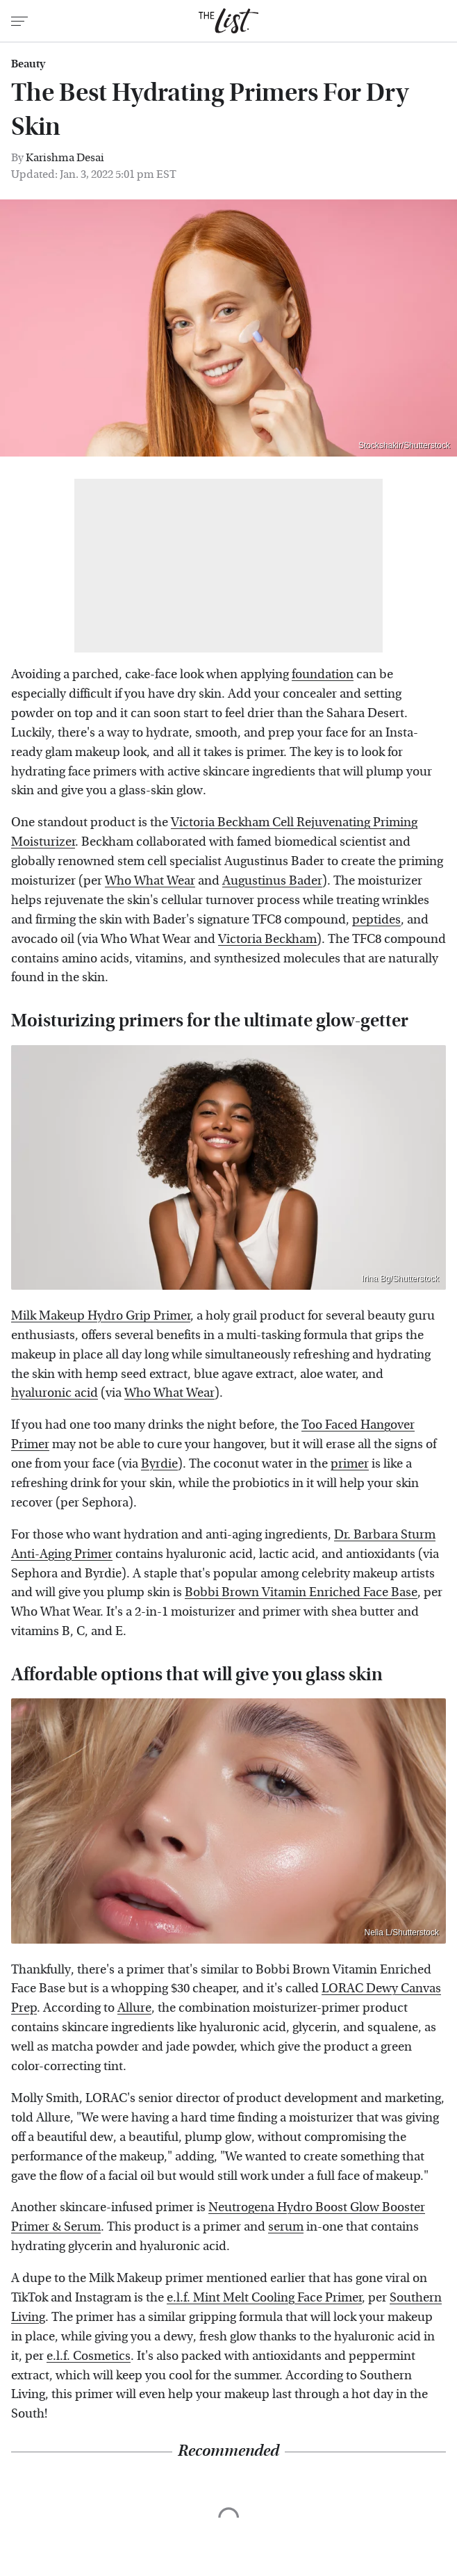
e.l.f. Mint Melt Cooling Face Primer (264, 2297)
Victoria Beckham (267, 939)
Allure (134, 2008)
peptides (376, 919)
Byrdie (159, 1464)
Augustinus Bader (272, 880)
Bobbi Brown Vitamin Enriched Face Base (301, 1592)
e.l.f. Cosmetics (89, 2356)
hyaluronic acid (54, 1393)
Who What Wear (150, 880)
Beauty (28, 63)
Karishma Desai (65, 157)
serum (286, 2227)
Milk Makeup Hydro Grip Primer (100, 1315)
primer (350, 1464)
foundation (323, 674)
